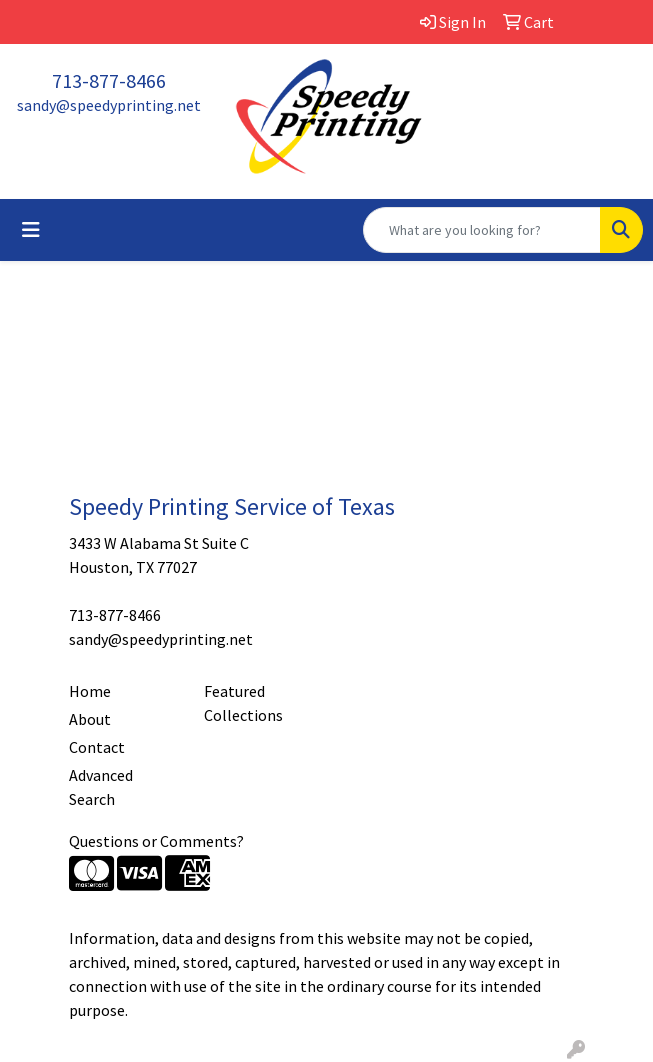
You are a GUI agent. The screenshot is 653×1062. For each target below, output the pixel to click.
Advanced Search (101, 787)
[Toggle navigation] (31, 230)
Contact (97, 747)
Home (90, 691)
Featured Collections (243, 703)
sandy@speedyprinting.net (109, 105)
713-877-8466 (109, 80)
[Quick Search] (482, 230)
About (90, 719)
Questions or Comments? (156, 841)
